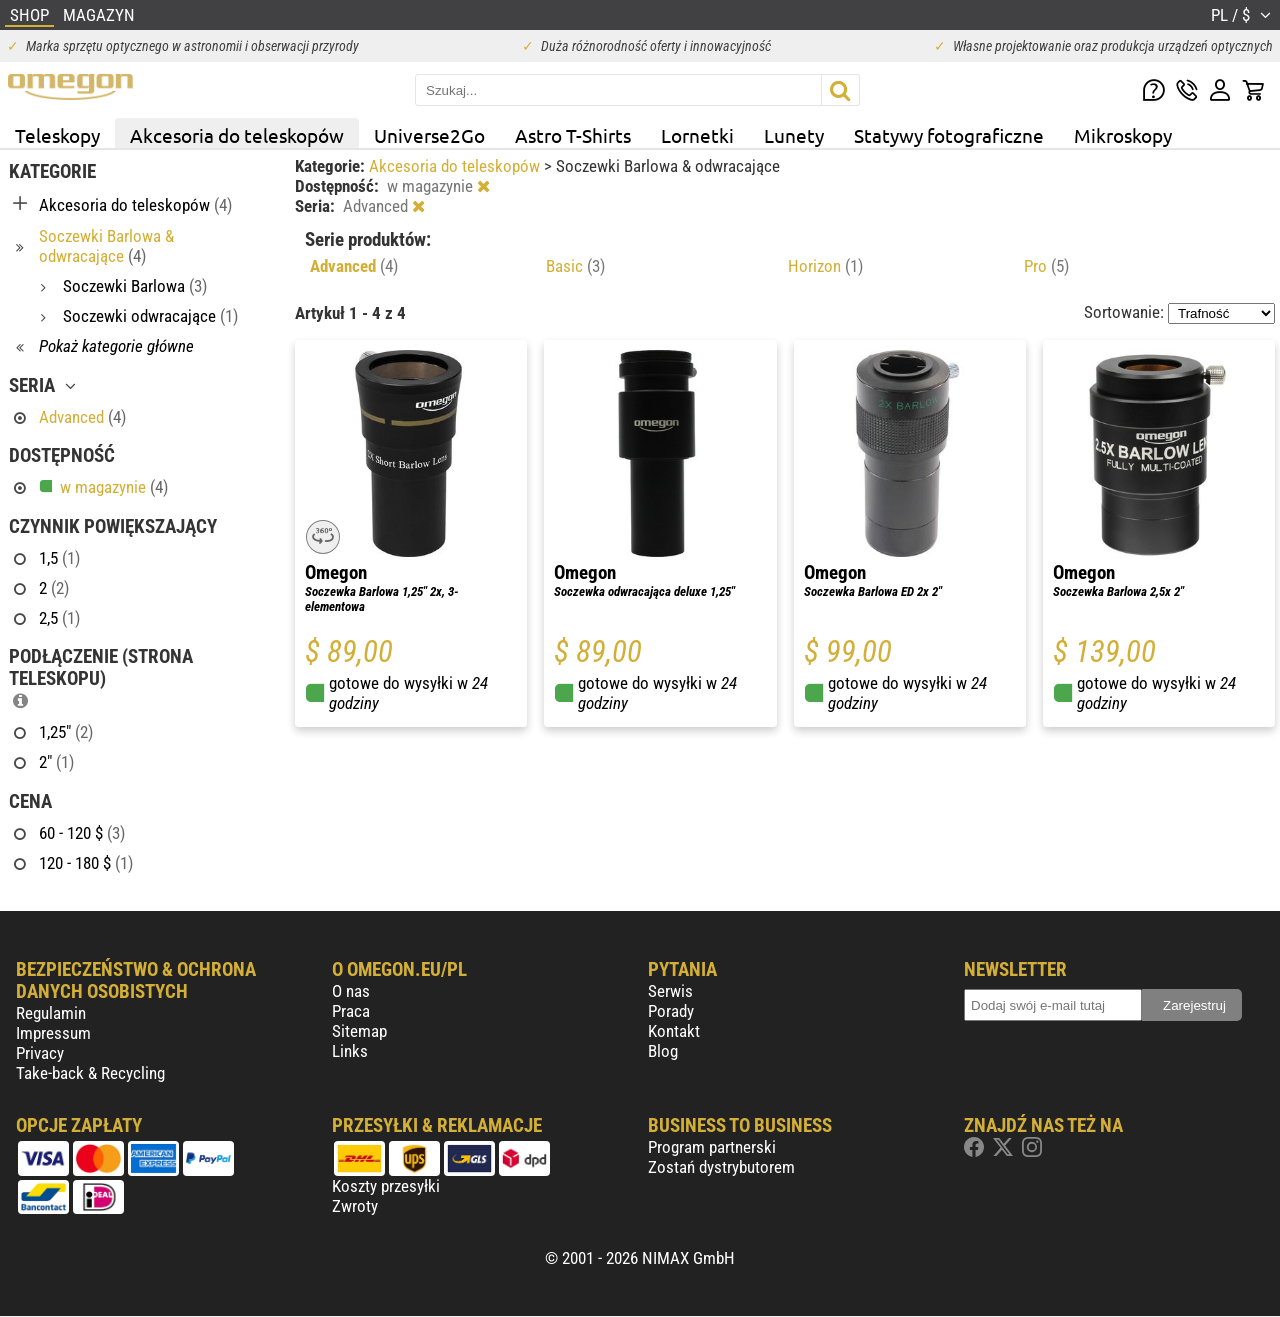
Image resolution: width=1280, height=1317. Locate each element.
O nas (351, 991)
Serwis (670, 991)
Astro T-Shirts (573, 135)
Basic (575, 266)
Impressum (53, 1033)
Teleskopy (57, 135)
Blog (663, 1051)
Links (350, 1051)
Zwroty (355, 1206)
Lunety (794, 135)
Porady (671, 1011)
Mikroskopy (1123, 135)
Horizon (825, 266)
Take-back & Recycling (90, 1073)
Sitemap (359, 1031)
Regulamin (51, 1013)
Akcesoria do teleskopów (237, 135)
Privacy (40, 1053)
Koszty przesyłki (386, 1186)
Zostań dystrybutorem (721, 1167)
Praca (351, 1011)
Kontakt (674, 1031)
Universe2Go (429, 135)
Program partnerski (712, 1147)
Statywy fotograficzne (949, 135)
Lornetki (697, 135)
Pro (1046, 266)
